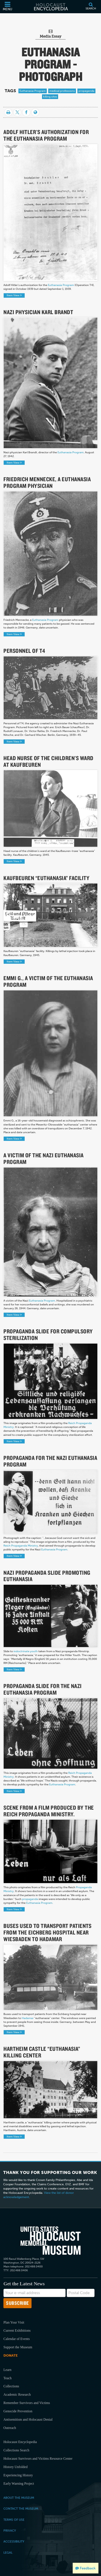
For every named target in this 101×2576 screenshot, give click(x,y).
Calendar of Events (16, 2339)
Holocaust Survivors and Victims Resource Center (37, 2458)
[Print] (8, 112)
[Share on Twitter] (17, 112)
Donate (10, 2355)
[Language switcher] (35, 112)
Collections (11, 2386)
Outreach (9, 2428)
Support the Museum (17, 2347)
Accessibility (13, 2541)
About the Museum (18, 2498)
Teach (7, 2378)
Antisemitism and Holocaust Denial (28, 2419)
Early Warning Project (18, 2483)
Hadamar (28, 2018)
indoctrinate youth (26, 1651)
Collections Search (16, 2450)
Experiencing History (18, 2475)
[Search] (91, 6)
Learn (7, 2370)
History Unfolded (15, 2467)
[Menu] (7, 6)
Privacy (9, 2530)
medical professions (62, 90)
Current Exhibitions (17, 2330)
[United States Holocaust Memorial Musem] (51, 2240)
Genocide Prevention (17, 2411)
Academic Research (17, 2394)
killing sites (50, 96)
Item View (14, 295)
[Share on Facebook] (26, 112)
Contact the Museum (20, 2508)
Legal (7, 2552)
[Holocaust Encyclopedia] (50, 6)
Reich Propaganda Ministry (20, 1545)
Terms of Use (13, 2520)
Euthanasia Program (33, 90)
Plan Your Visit (13, 2322)
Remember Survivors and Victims (26, 2403)
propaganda (86, 90)
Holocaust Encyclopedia (20, 2442)
